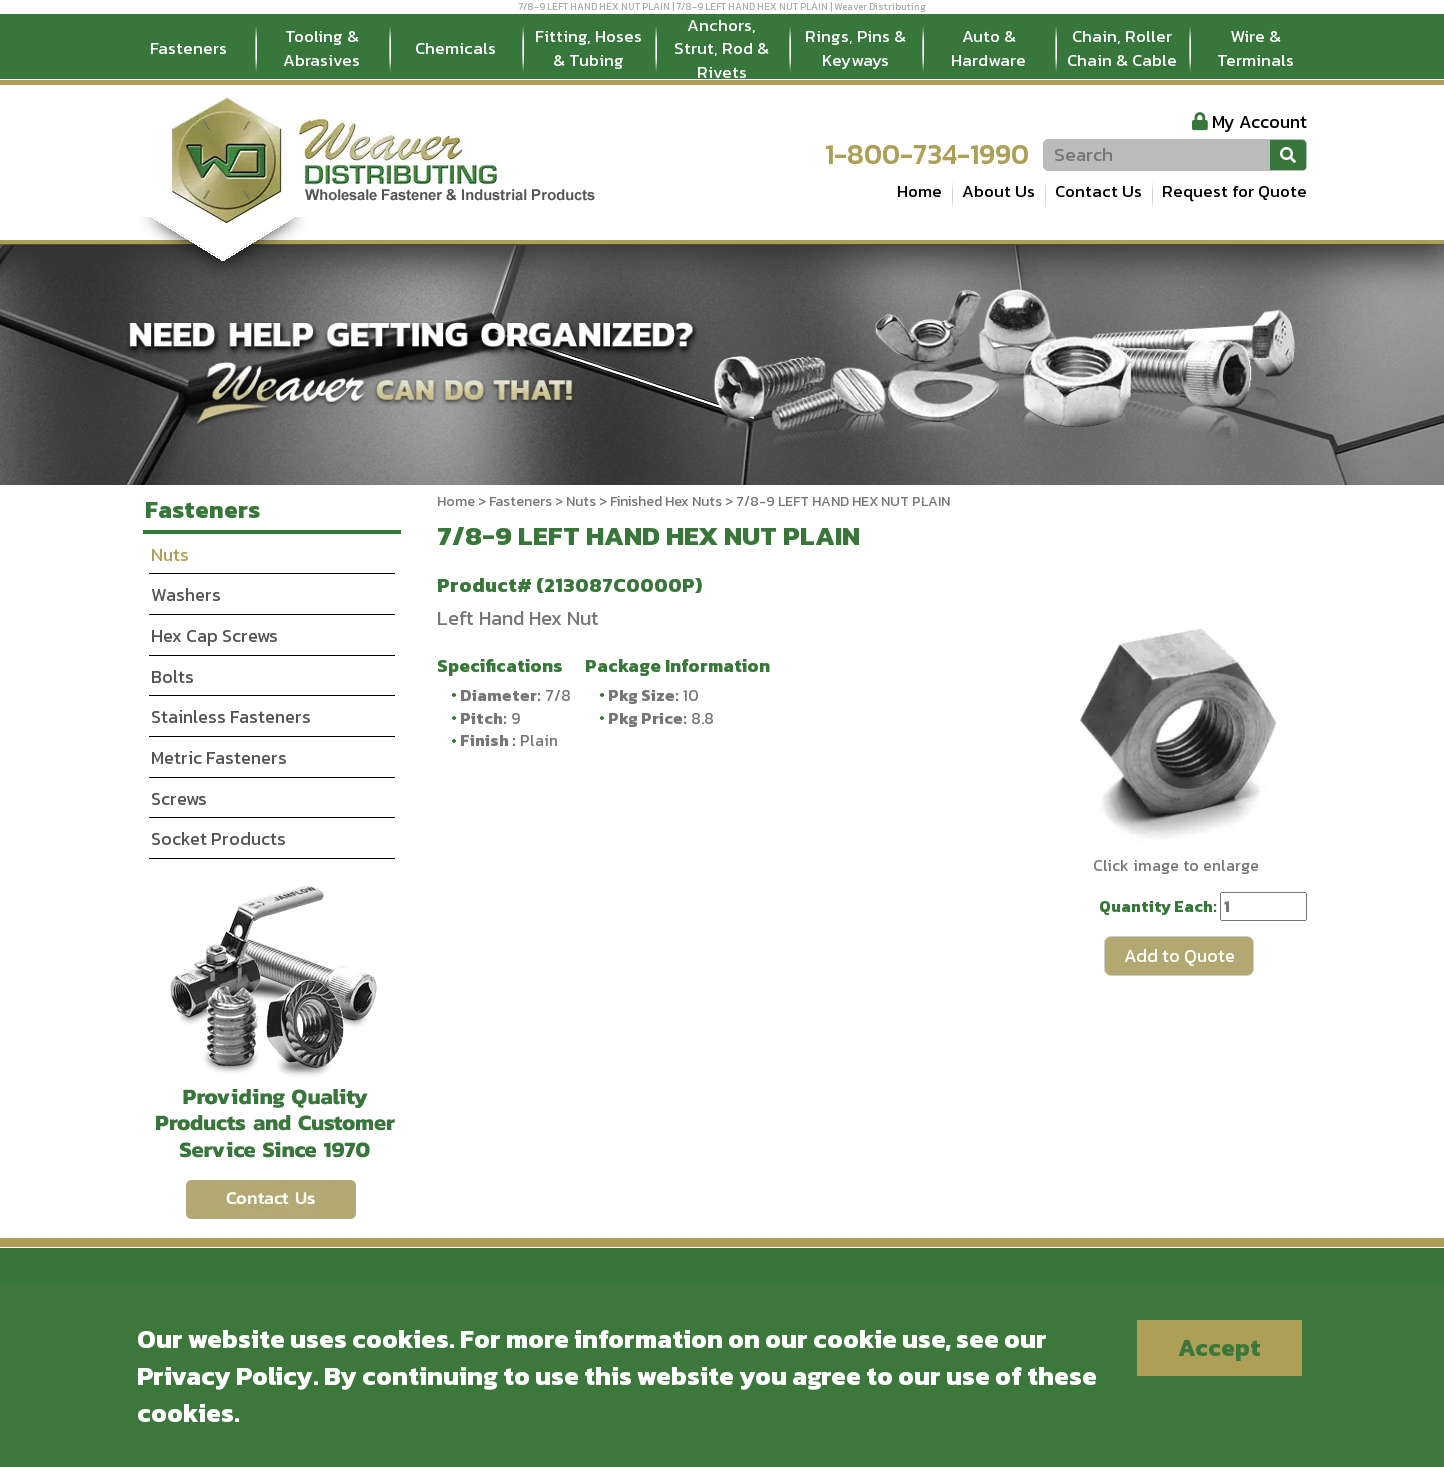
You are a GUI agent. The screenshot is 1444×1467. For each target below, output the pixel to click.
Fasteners (188, 48)
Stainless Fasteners (231, 716)
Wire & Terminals (1255, 48)
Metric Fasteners (219, 757)
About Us (998, 191)
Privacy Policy (225, 1375)
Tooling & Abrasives (321, 48)
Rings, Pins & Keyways (855, 48)
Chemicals (455, 48)
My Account (1259, 121)
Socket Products (218, 838)
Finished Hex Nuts (666, 501)
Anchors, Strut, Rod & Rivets (721, 49)
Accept (1219, 1347)
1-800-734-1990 (927, 154)
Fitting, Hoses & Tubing (588, 48)
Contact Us (1098, 191)
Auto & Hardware (988, 48)
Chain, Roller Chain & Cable (1122, 48)
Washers (186, 594)
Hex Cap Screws (214, 635)
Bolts (172, 676)
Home (919, 191)
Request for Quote (1234, 191)
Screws (179, 798)
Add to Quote (1179, 955)
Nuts (581, 501)
